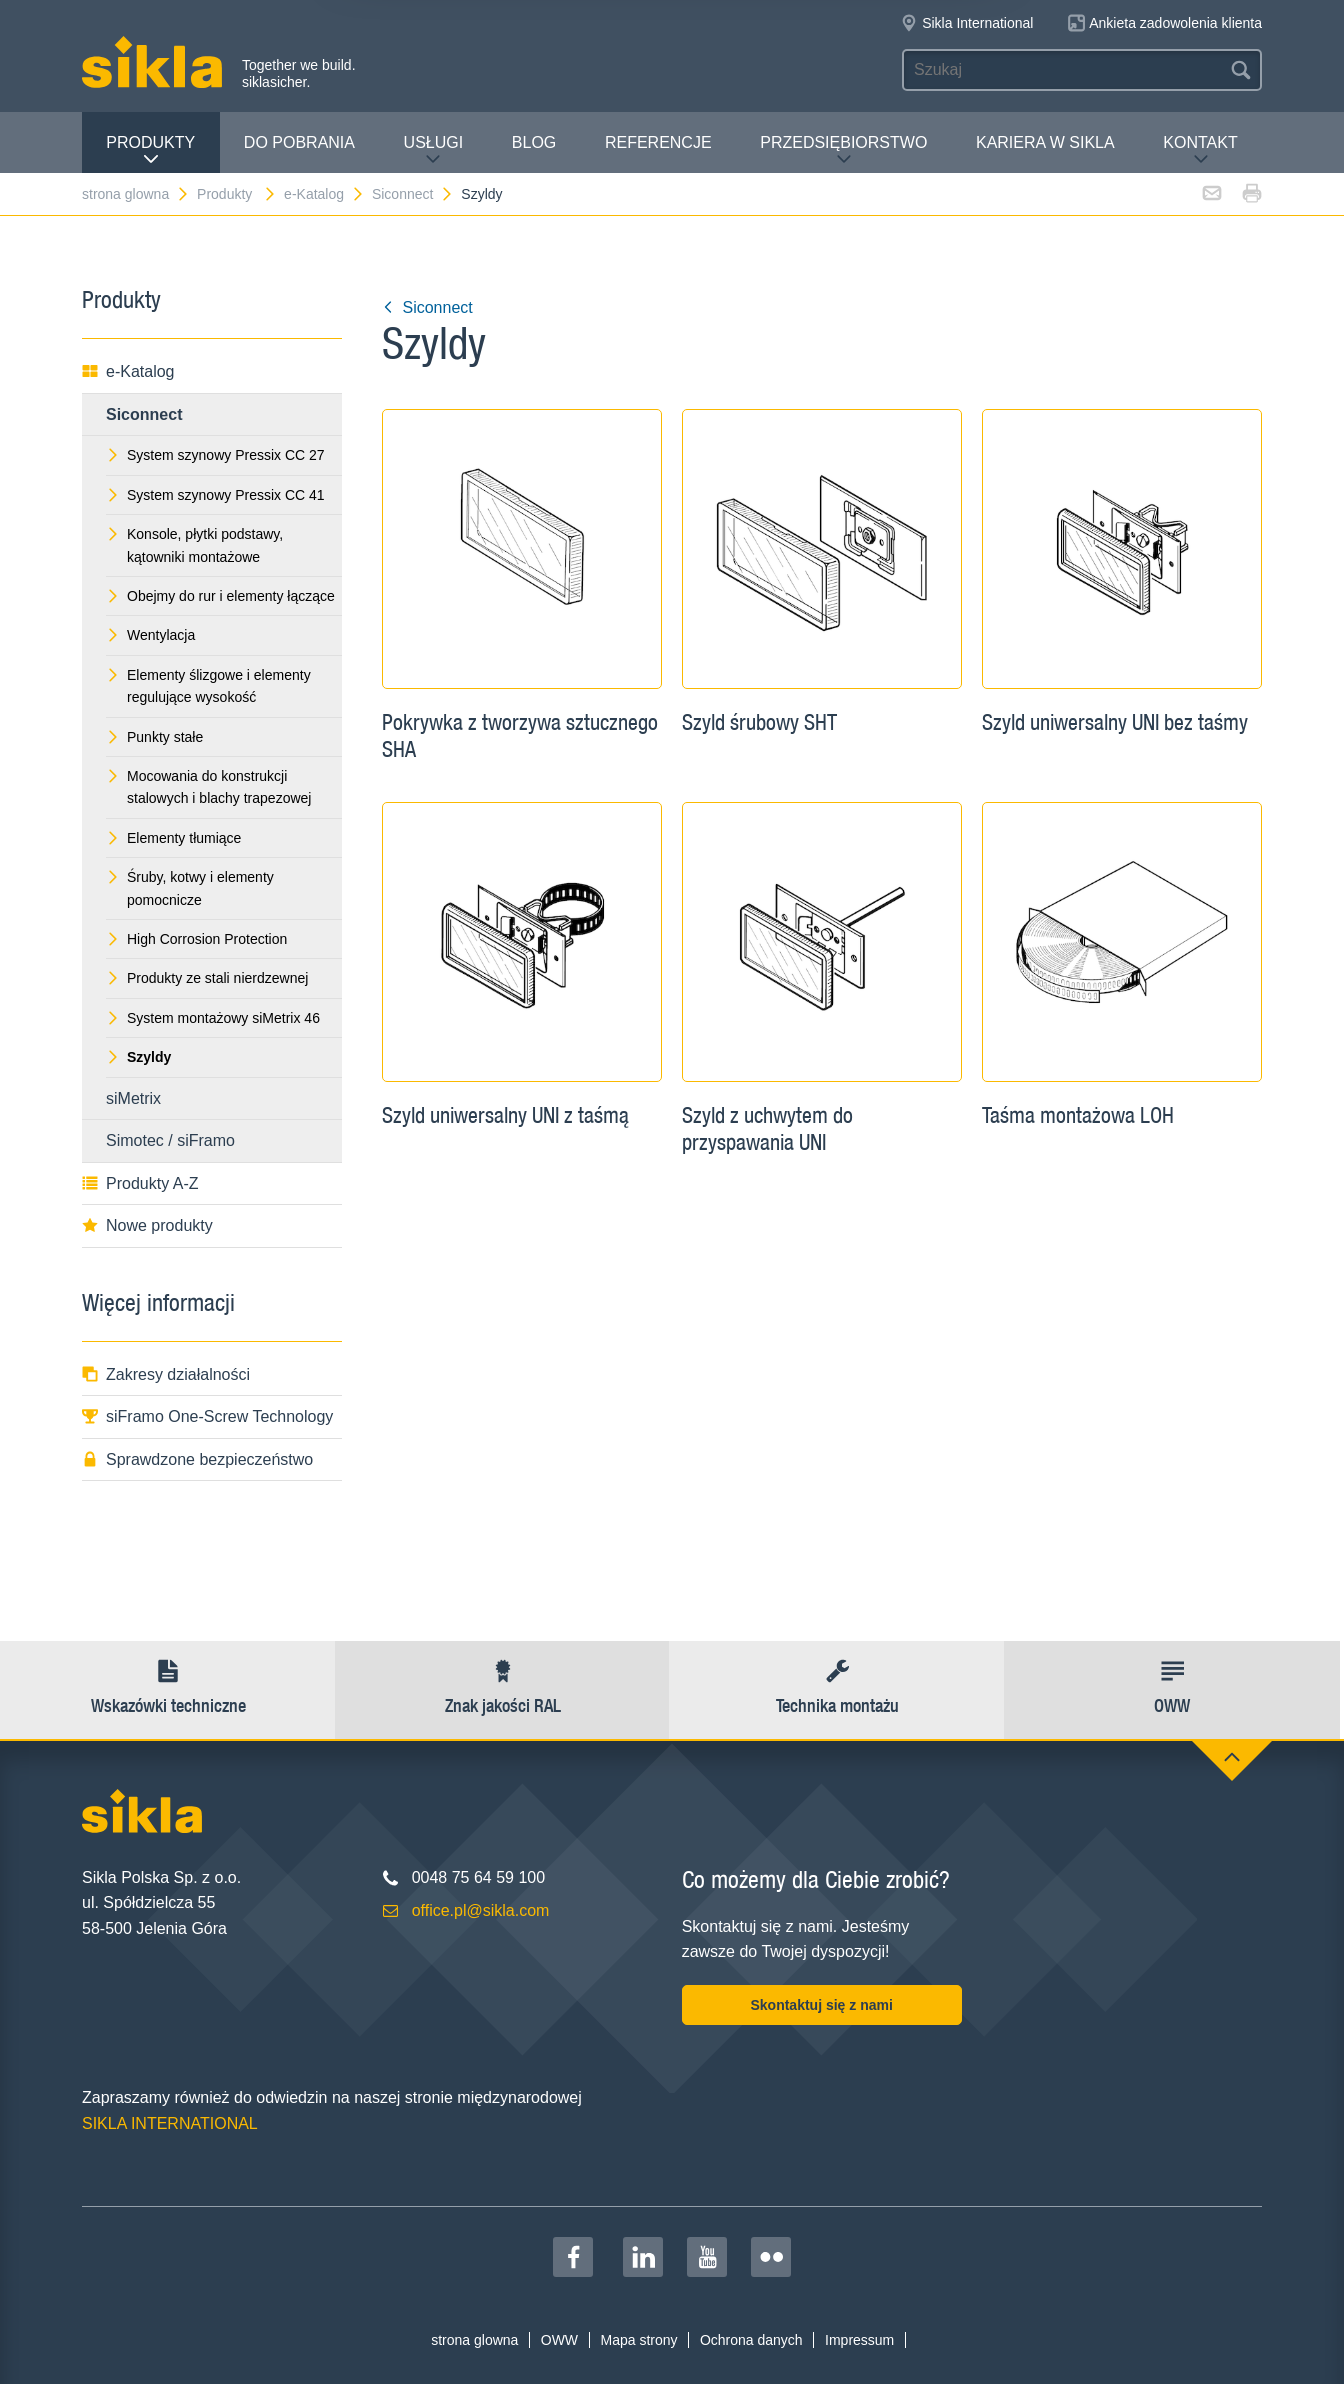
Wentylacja (150, 635)
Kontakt (1200, 150)
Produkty (150, 150)
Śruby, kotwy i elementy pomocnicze (190, 888)
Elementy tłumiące (173, 838)
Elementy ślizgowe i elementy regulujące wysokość (208, 686)
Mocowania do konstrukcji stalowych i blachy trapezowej (208, 787)
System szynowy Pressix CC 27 (215, 455)
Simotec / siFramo (170, 1140)
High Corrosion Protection (196, 939)
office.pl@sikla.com (481, 1910)
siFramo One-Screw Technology (207, 1416)
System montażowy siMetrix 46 (213, 1018)
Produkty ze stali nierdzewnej (207, 978)
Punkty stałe (154, 737)
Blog (534, 142)
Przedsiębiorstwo (843, 150)
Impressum (859, 2340)
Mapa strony (638, 2340)
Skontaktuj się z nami (821, 2005)
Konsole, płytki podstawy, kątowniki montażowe (194, 545)
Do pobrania (299, 142)
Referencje (658, 142)
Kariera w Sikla (1045, 142)
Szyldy (481, 194)
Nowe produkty (147, 1225)
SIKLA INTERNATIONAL (170, 2123)
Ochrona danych (751, 2340)
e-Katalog (324, 194)
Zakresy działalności (166, 1374)
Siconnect (413, 194)
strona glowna (136, 194)
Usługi (434, 150)
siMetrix (133, 1098)
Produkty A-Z (140, 1183)
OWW (559, 2340)
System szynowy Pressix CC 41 (215, 495)
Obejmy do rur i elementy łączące (220, 596)
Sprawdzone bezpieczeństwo (197, 1459)
